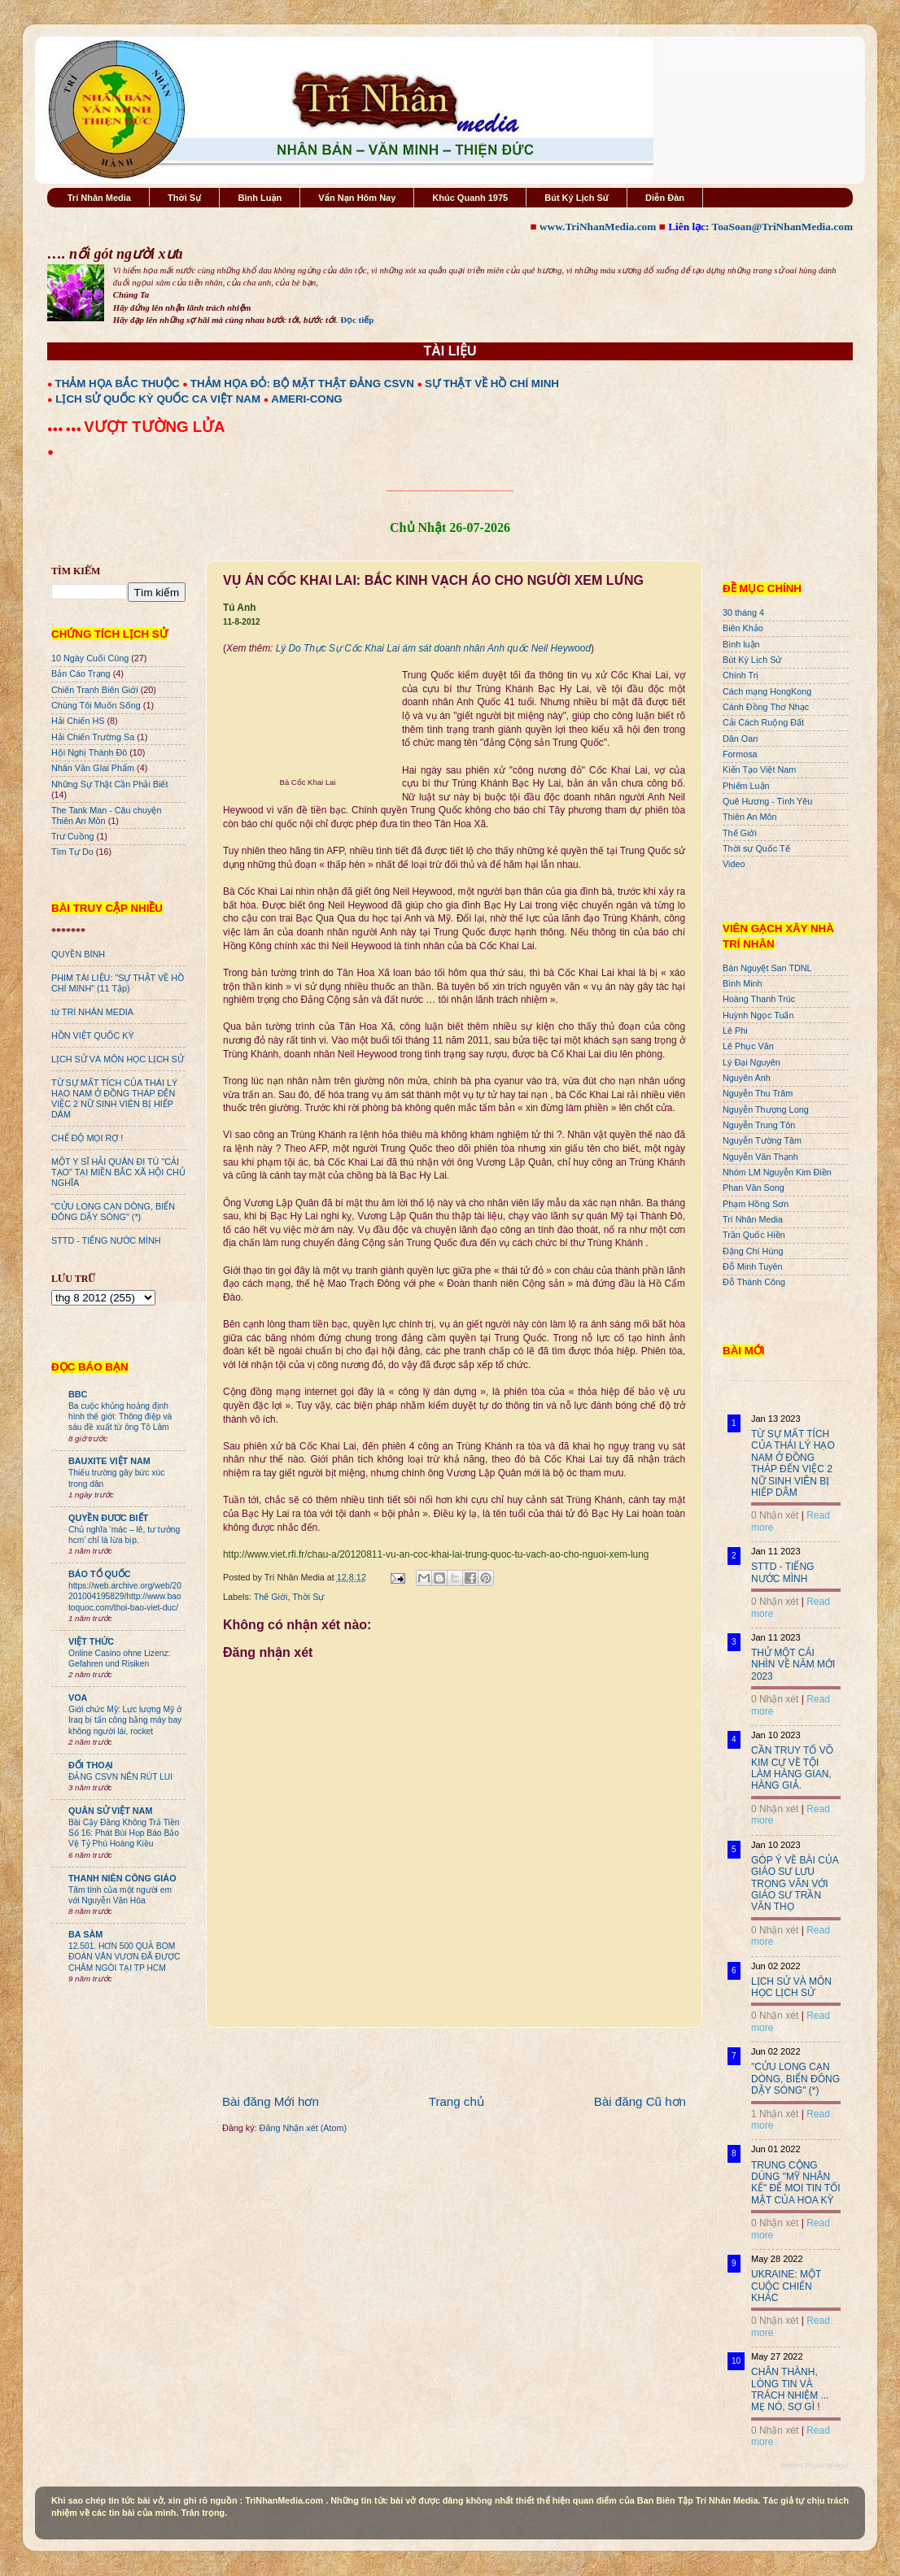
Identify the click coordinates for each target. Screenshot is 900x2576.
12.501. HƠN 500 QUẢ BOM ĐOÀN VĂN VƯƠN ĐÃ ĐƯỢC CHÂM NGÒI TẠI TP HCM (124, 1957)
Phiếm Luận (746, 786)
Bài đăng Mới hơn (270, 2101)
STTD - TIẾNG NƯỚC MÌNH (106, 1240)
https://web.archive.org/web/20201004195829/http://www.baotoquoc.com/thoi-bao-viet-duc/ (124, 1596)
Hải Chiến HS (77, 721)
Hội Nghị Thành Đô (89, 752)
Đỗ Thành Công (754, 1282)
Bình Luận (260, 198)
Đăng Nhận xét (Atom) (303, 2128)
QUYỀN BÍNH (78, 954)
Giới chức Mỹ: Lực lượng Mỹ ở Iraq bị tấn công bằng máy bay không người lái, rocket (124, 1720)
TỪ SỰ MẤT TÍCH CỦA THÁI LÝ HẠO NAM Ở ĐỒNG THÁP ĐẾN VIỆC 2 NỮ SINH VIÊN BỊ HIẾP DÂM (114, 1098)
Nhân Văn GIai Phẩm (92, 768)
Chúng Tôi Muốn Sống (96, 705)
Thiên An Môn (750, 817)
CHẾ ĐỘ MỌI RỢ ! (87, 1138)
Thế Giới (271, 1597)
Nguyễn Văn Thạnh (760, 1157)
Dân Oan (740, 738)
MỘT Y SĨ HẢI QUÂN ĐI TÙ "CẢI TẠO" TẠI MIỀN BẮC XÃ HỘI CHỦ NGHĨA (118, 1172)
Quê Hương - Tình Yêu (767, 801)
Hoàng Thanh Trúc (759, 999)
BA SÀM (85, 1934)
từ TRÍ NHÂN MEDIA (92, 1012)
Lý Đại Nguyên (751, 1062)
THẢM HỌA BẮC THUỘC (117, 383)
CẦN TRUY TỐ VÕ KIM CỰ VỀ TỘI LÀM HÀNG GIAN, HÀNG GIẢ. (792, 1768)
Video (734, 864)
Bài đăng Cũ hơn (640, 2101)
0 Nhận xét (774, 1515)
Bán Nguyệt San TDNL (767, 968)
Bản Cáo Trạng (81, 673)
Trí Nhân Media (99, 198)
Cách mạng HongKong (767, 691)
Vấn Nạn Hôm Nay (356, 198)
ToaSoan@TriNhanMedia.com (782, 226)
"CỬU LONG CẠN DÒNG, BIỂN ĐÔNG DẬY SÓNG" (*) (113, 1211)
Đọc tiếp (357, 320)
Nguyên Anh (747, 1078)
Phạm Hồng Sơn (756, 1204)
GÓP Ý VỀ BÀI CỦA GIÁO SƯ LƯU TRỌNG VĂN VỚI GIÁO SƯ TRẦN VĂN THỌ (794, 1884)
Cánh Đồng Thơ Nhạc (766, 707)
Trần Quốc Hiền (754, 1235)
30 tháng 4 (743, 612)
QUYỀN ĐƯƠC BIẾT (108, 1518)
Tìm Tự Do (72, 851)
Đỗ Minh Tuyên (753, 1266)
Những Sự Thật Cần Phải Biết (109, 784)
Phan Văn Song (753, 1187)
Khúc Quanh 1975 (470, 198)
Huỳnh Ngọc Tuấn (758, 1015)
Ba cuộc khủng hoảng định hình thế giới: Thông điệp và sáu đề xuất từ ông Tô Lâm (120, 1416)
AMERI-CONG (306, 399)
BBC (77, 1394)
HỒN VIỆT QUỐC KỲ (92, 1035)
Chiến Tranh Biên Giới (94, 690)
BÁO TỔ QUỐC (99, 1574)
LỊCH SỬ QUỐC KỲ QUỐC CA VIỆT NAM (157, 399)
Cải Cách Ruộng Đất (763, 722)
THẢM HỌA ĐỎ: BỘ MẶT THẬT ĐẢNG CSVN (302, 383)
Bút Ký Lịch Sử (576, 198)
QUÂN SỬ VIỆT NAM (110, 1810)
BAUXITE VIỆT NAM (109, 1461)
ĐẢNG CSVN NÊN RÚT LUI (120, 1776)
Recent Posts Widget (814, 2465)
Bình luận (741, 644)
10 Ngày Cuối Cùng (90, 658)
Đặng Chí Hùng (753, 1251)
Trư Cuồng (72, 836)
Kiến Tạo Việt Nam (759, 769)
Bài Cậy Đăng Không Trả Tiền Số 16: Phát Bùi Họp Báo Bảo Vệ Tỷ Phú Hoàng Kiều (124, 1833)
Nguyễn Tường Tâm (762, 1140)
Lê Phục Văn (748, 1046)
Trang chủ (456, 2101)
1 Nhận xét (774, 2114)
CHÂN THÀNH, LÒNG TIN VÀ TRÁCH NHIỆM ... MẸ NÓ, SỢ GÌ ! (790, 2389)
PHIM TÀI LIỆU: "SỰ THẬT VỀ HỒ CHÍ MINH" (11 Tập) (117, 983)
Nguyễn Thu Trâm (758, 1093)
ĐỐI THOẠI (90, 1765)
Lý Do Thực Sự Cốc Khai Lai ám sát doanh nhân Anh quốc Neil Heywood (433, 648)
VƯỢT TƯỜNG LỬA (154, 426)
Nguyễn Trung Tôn (759, 1125)
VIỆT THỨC (91, 1641)
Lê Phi (735, 1030)
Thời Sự (184, 198)
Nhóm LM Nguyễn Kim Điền (777, 1172)
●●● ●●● (65, 429)
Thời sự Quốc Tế (756, 848)
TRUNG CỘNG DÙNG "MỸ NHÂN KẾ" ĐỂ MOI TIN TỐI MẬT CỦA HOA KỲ (796, 2183)
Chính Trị (740, 675)
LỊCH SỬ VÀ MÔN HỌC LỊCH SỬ (117, 1059)
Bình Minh (742, 983)
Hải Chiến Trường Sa (92, 737)
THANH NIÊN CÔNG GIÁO (122, 1878)
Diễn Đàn (664, 198)
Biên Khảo (743, 628)
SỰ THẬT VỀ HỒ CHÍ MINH (492, 383)
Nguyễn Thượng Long (766, 1109)
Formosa (740, 754)
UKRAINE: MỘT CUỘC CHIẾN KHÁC (786, 2286)
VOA (77, 1697)
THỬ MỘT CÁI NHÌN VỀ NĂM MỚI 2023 (793, 1664)
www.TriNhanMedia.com (598, 226)
